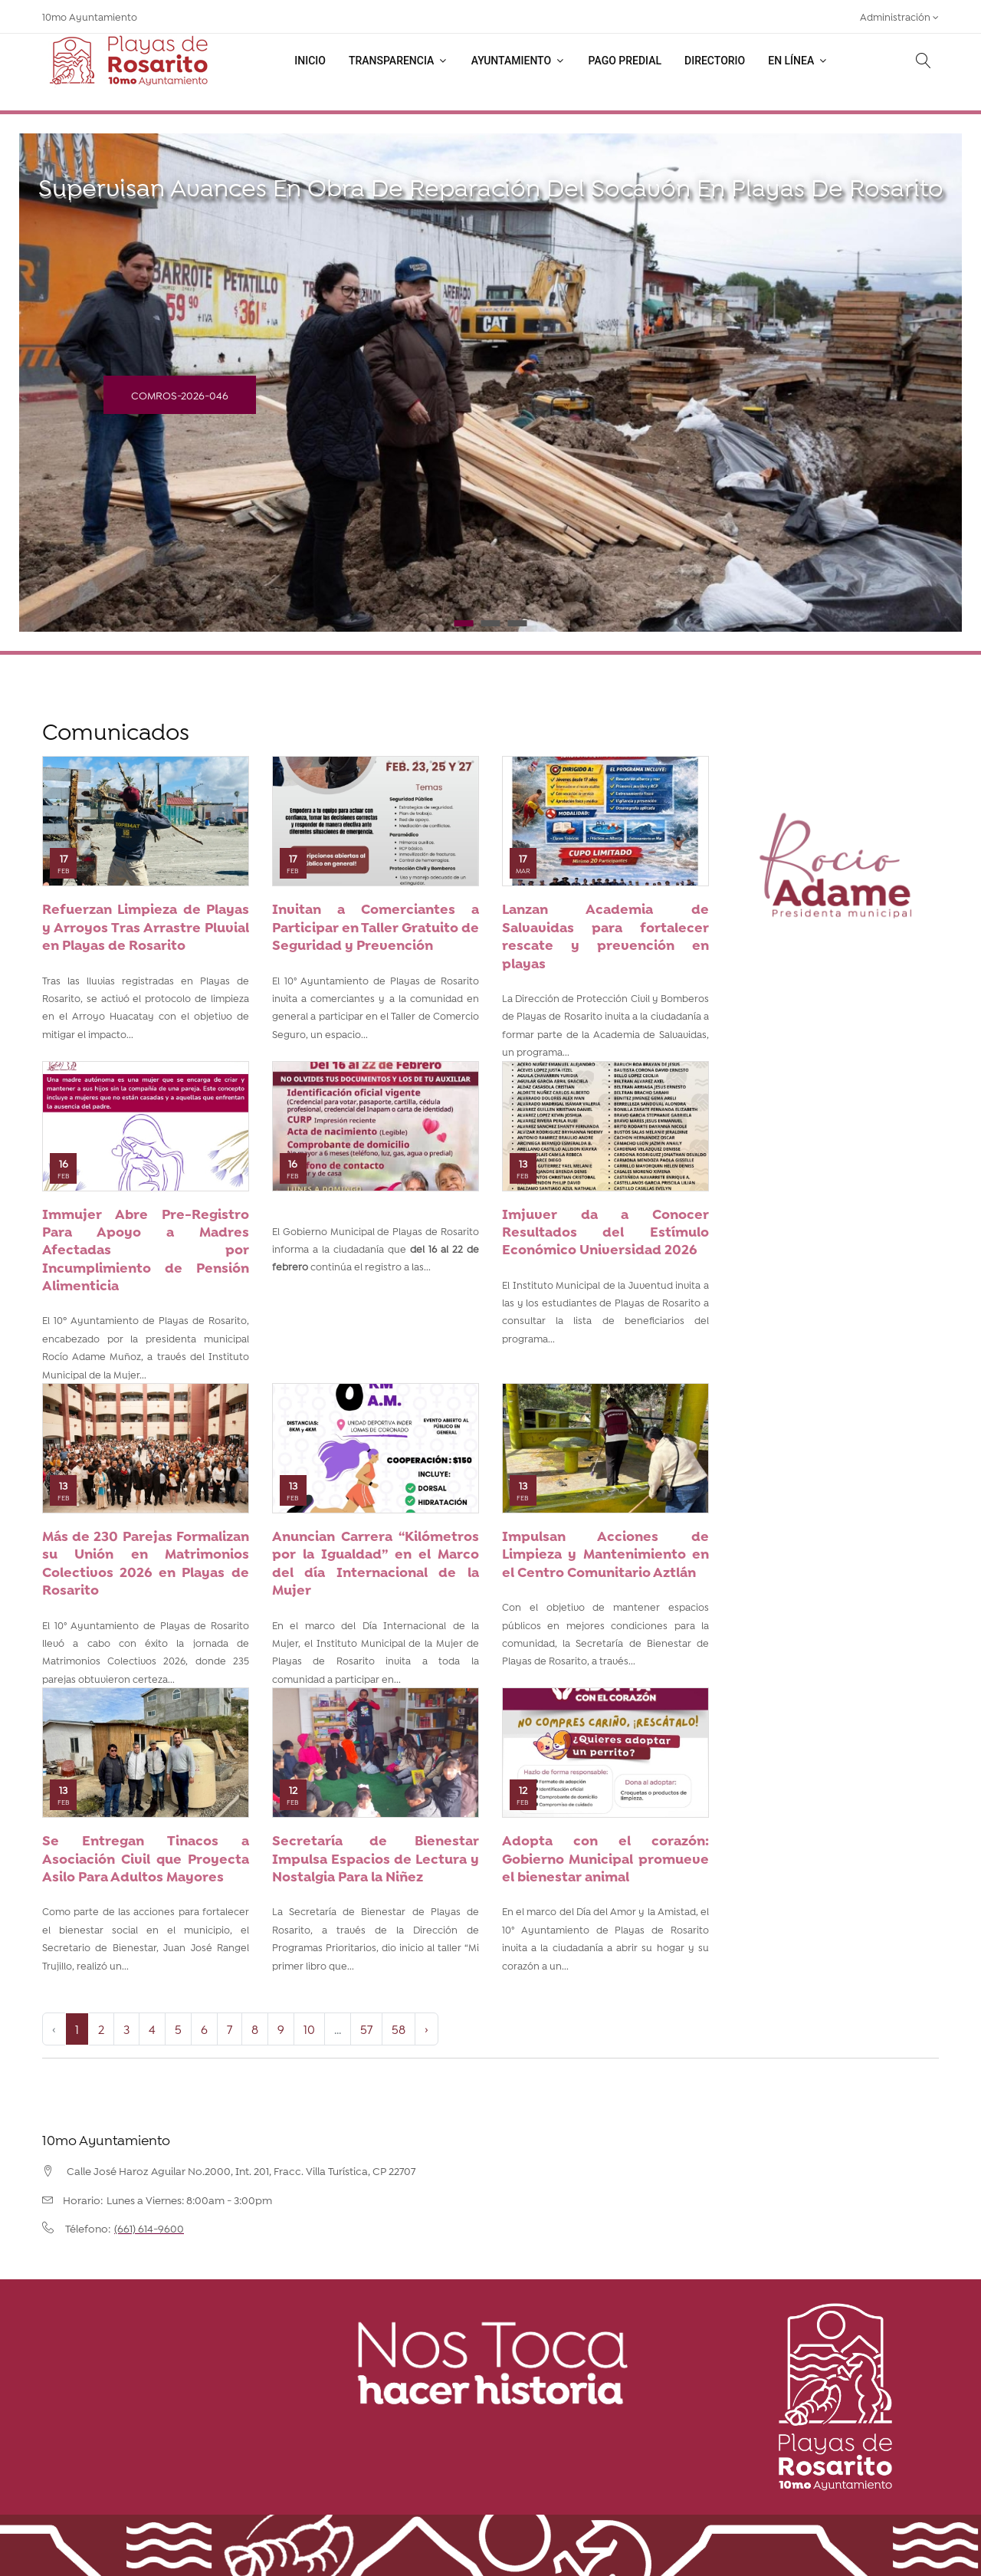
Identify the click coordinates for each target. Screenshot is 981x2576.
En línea (798, 60)
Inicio (310, 60)
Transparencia (398, 60)
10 (309, 2028)
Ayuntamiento (518, 60)
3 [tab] (517, 623)
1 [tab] (464, 623)
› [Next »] (426, 2028)
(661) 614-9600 (149, 2228)
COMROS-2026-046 (179, 394)
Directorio (714, 60)
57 (366, 2028)
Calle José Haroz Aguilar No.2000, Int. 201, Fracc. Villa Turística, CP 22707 (241, 2170)
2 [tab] (490, 623)
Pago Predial (625, 60)
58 (398, 2028)
